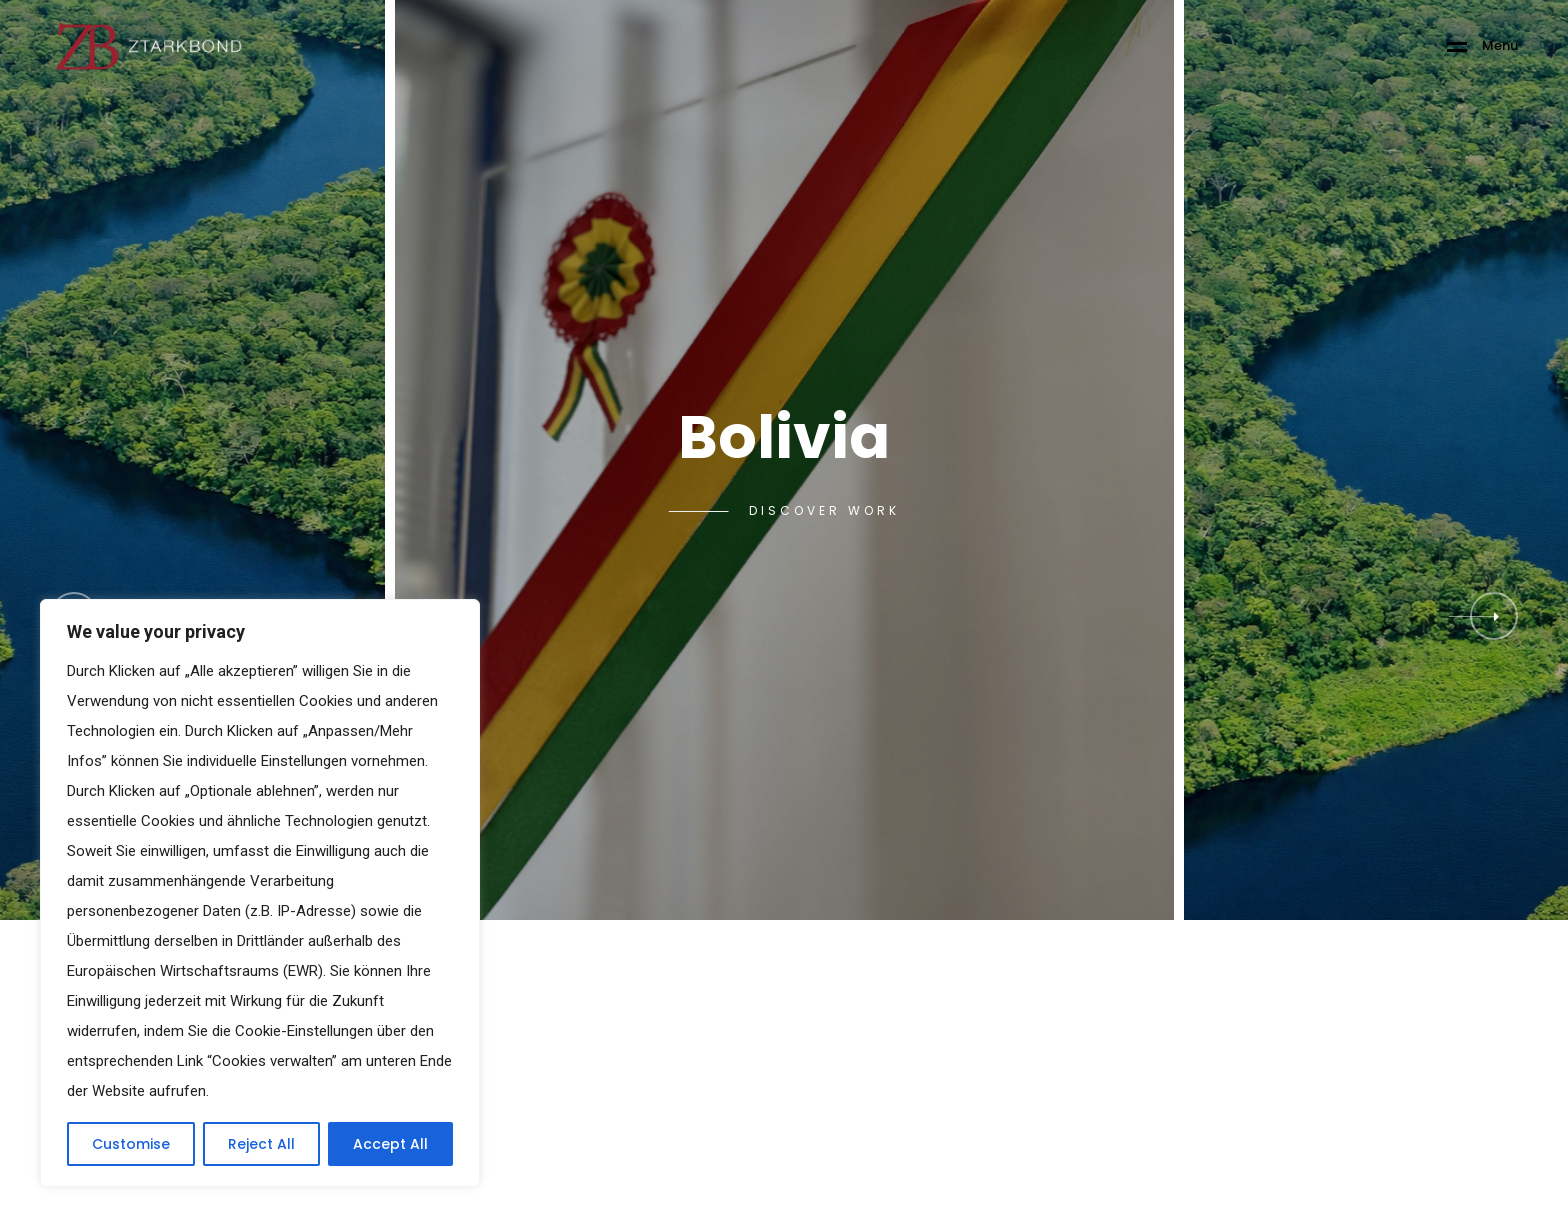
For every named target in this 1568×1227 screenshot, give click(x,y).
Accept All (390, 1144)
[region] (260, 893)
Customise (131, 1144)
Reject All (261, 1144)
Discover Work (824, 511)
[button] (1494, 616)
